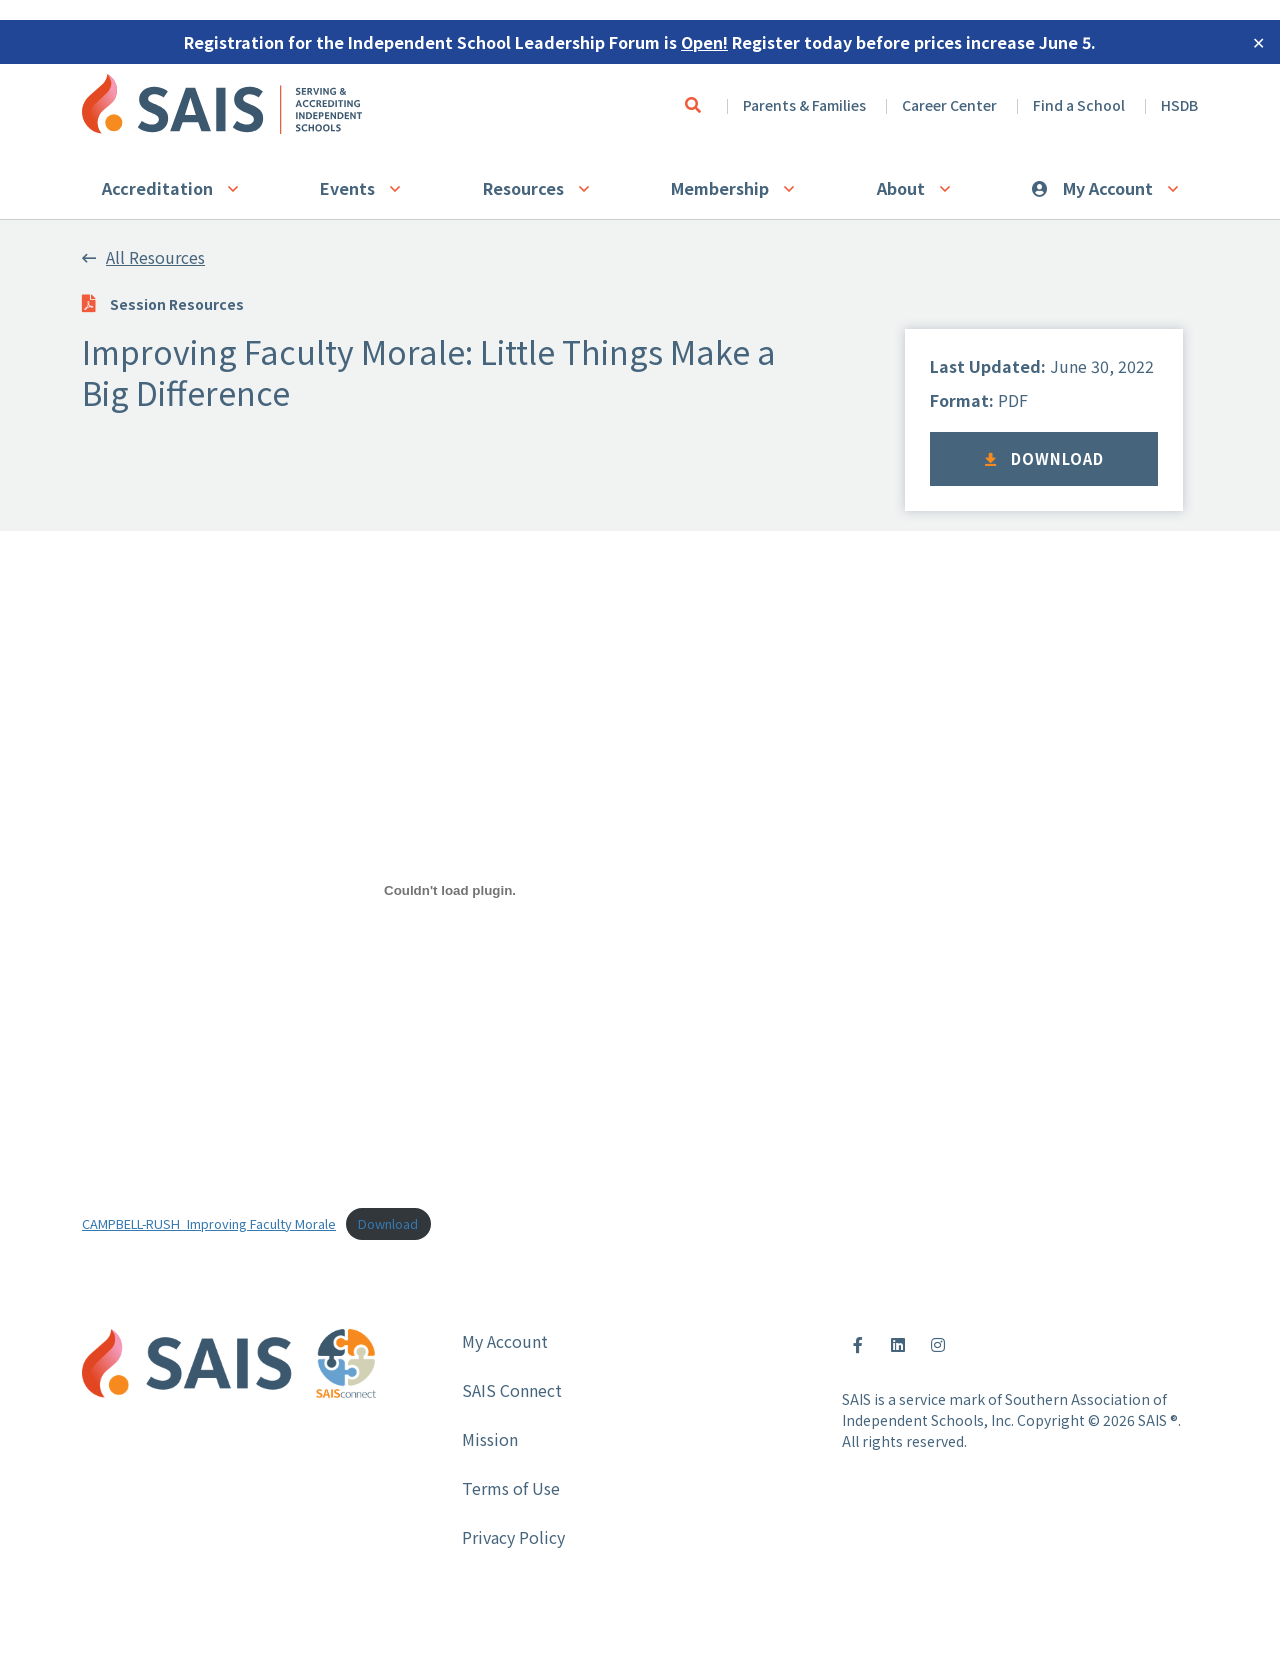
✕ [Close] (1258, 42)
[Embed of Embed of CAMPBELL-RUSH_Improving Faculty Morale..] (450, 891)
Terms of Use (511, 1488)
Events (347, 188)
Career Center (949, 105)
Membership (720, 188)
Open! (704, 42)
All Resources (143, 257)
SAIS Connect (512, 1390)
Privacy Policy (513, 1537)
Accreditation (157, 188)
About (901, 188)
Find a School (1079, 105)
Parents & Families (804, 105)
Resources (523, 188)
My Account (1108, 188)
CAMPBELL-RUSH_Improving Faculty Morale (209, 1223)
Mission (490, 1439)
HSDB (1179, 105)
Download (1044, 458)
